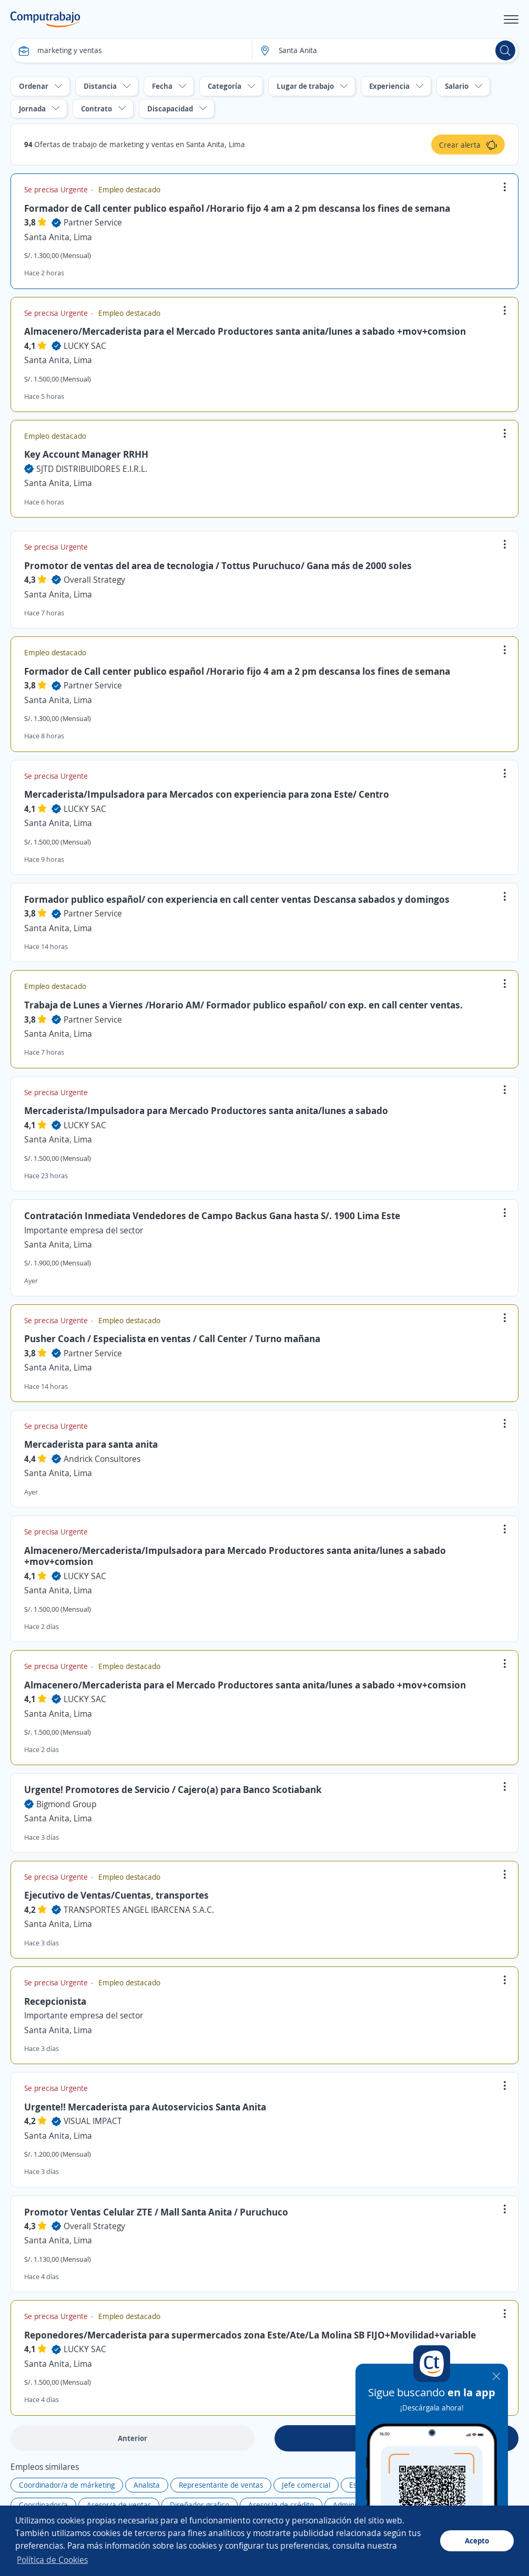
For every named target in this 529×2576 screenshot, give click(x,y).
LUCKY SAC (85, 346)
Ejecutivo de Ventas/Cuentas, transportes (116, 1895)
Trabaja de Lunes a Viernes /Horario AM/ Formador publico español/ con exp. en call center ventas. (243, 1004)
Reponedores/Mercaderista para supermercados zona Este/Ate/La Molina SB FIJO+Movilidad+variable (250, 2334)
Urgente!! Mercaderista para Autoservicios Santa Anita (145, 2106)
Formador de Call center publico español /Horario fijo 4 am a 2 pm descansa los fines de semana (237, 208)
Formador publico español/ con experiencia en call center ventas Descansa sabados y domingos (237, 899)
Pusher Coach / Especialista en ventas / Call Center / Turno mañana (172, 1338)
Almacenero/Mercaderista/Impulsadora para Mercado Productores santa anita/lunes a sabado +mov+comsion (235, 1556)
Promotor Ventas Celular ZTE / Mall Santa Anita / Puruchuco (156, 2212)
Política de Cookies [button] (52, 2559)
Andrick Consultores (102, 1459)
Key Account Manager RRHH (86, 454)
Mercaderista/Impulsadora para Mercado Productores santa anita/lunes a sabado (206, 1110)
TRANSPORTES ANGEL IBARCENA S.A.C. (139, 1909)
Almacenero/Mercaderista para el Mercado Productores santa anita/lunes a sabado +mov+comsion (245, 331)
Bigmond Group (66, 1804)
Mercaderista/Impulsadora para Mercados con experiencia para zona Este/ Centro (206, 794)
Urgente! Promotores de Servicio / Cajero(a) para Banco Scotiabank (173, 1789)
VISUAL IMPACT (93, 2121)
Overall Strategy (94, 579)
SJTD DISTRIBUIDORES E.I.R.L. (91, 469)
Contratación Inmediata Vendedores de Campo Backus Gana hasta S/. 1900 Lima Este (212, 1215)
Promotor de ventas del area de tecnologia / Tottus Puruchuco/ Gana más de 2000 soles (218, 565)
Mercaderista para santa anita (91, 1444)
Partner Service (93, 222)
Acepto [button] (477, 2541)
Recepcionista (55, 2001)
